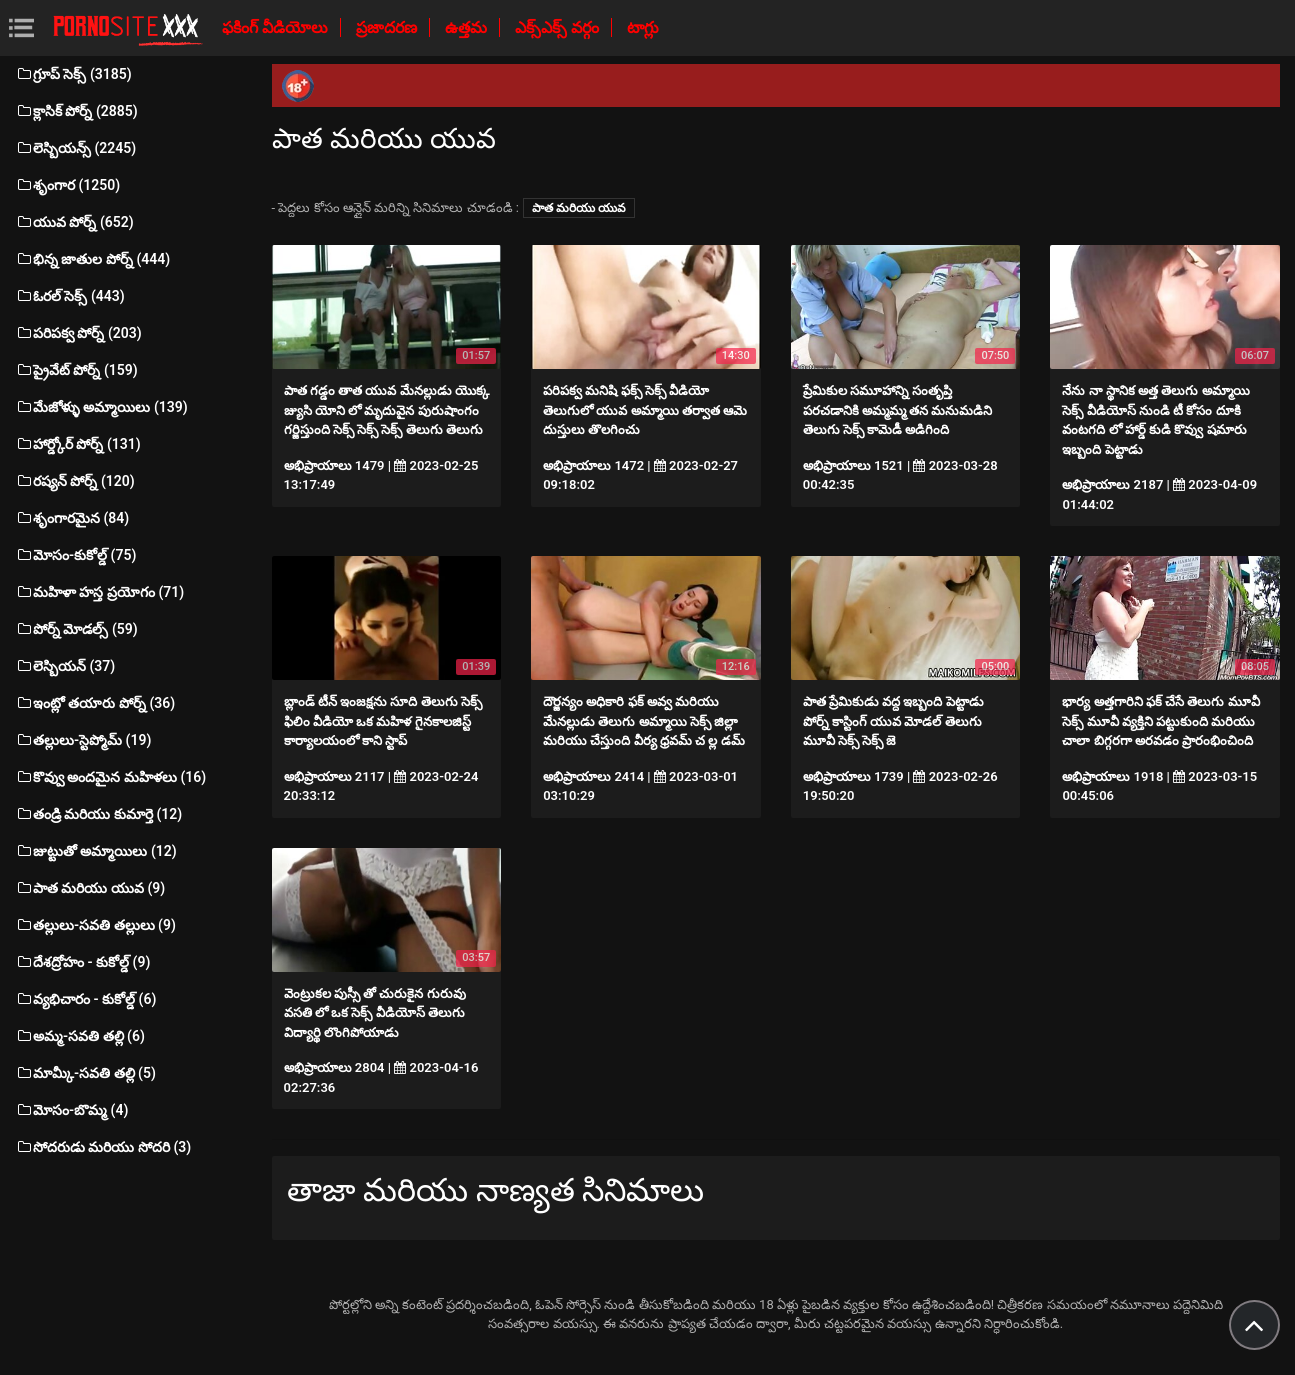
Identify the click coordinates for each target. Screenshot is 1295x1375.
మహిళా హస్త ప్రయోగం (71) (99, 592)
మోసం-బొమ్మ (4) (71, 1110)
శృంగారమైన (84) (72, 518)
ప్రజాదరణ (388, 27)
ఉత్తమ (468, 27)
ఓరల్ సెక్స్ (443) (70, 296)
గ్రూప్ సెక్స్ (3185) (73, 74)
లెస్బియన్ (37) (65, 666)
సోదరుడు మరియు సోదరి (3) (103, 1147)
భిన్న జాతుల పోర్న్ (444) (92, 259)
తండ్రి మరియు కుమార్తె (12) (98, 814)
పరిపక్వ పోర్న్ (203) (78, 333)
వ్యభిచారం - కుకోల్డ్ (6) (85, 999)
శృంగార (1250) (67, 185)
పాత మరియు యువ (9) (90, 888)
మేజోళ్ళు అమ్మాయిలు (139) (101, 407)
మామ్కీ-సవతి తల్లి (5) (85, 1073)
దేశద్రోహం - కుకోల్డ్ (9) (82, 962)
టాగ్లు (643, 27)
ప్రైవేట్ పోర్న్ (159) (76, 370)
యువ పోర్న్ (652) (74, 222)
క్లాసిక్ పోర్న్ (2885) (76, 111)
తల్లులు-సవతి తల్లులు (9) (95, 925)
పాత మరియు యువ (579, 208)
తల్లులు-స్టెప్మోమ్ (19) (83, 740)
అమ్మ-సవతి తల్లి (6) (80, 1036)
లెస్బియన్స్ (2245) (75, 148)
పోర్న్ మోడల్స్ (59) (76, 629)
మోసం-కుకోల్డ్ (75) (75, 555)
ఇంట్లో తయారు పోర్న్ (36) (95, 703)
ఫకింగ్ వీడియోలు (277, 27)
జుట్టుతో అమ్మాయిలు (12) (96, 851)
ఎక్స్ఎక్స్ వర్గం (559, 27)
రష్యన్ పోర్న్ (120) (75, 481)
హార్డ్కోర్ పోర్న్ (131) (78, 444)
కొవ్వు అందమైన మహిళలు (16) (110, 777)
